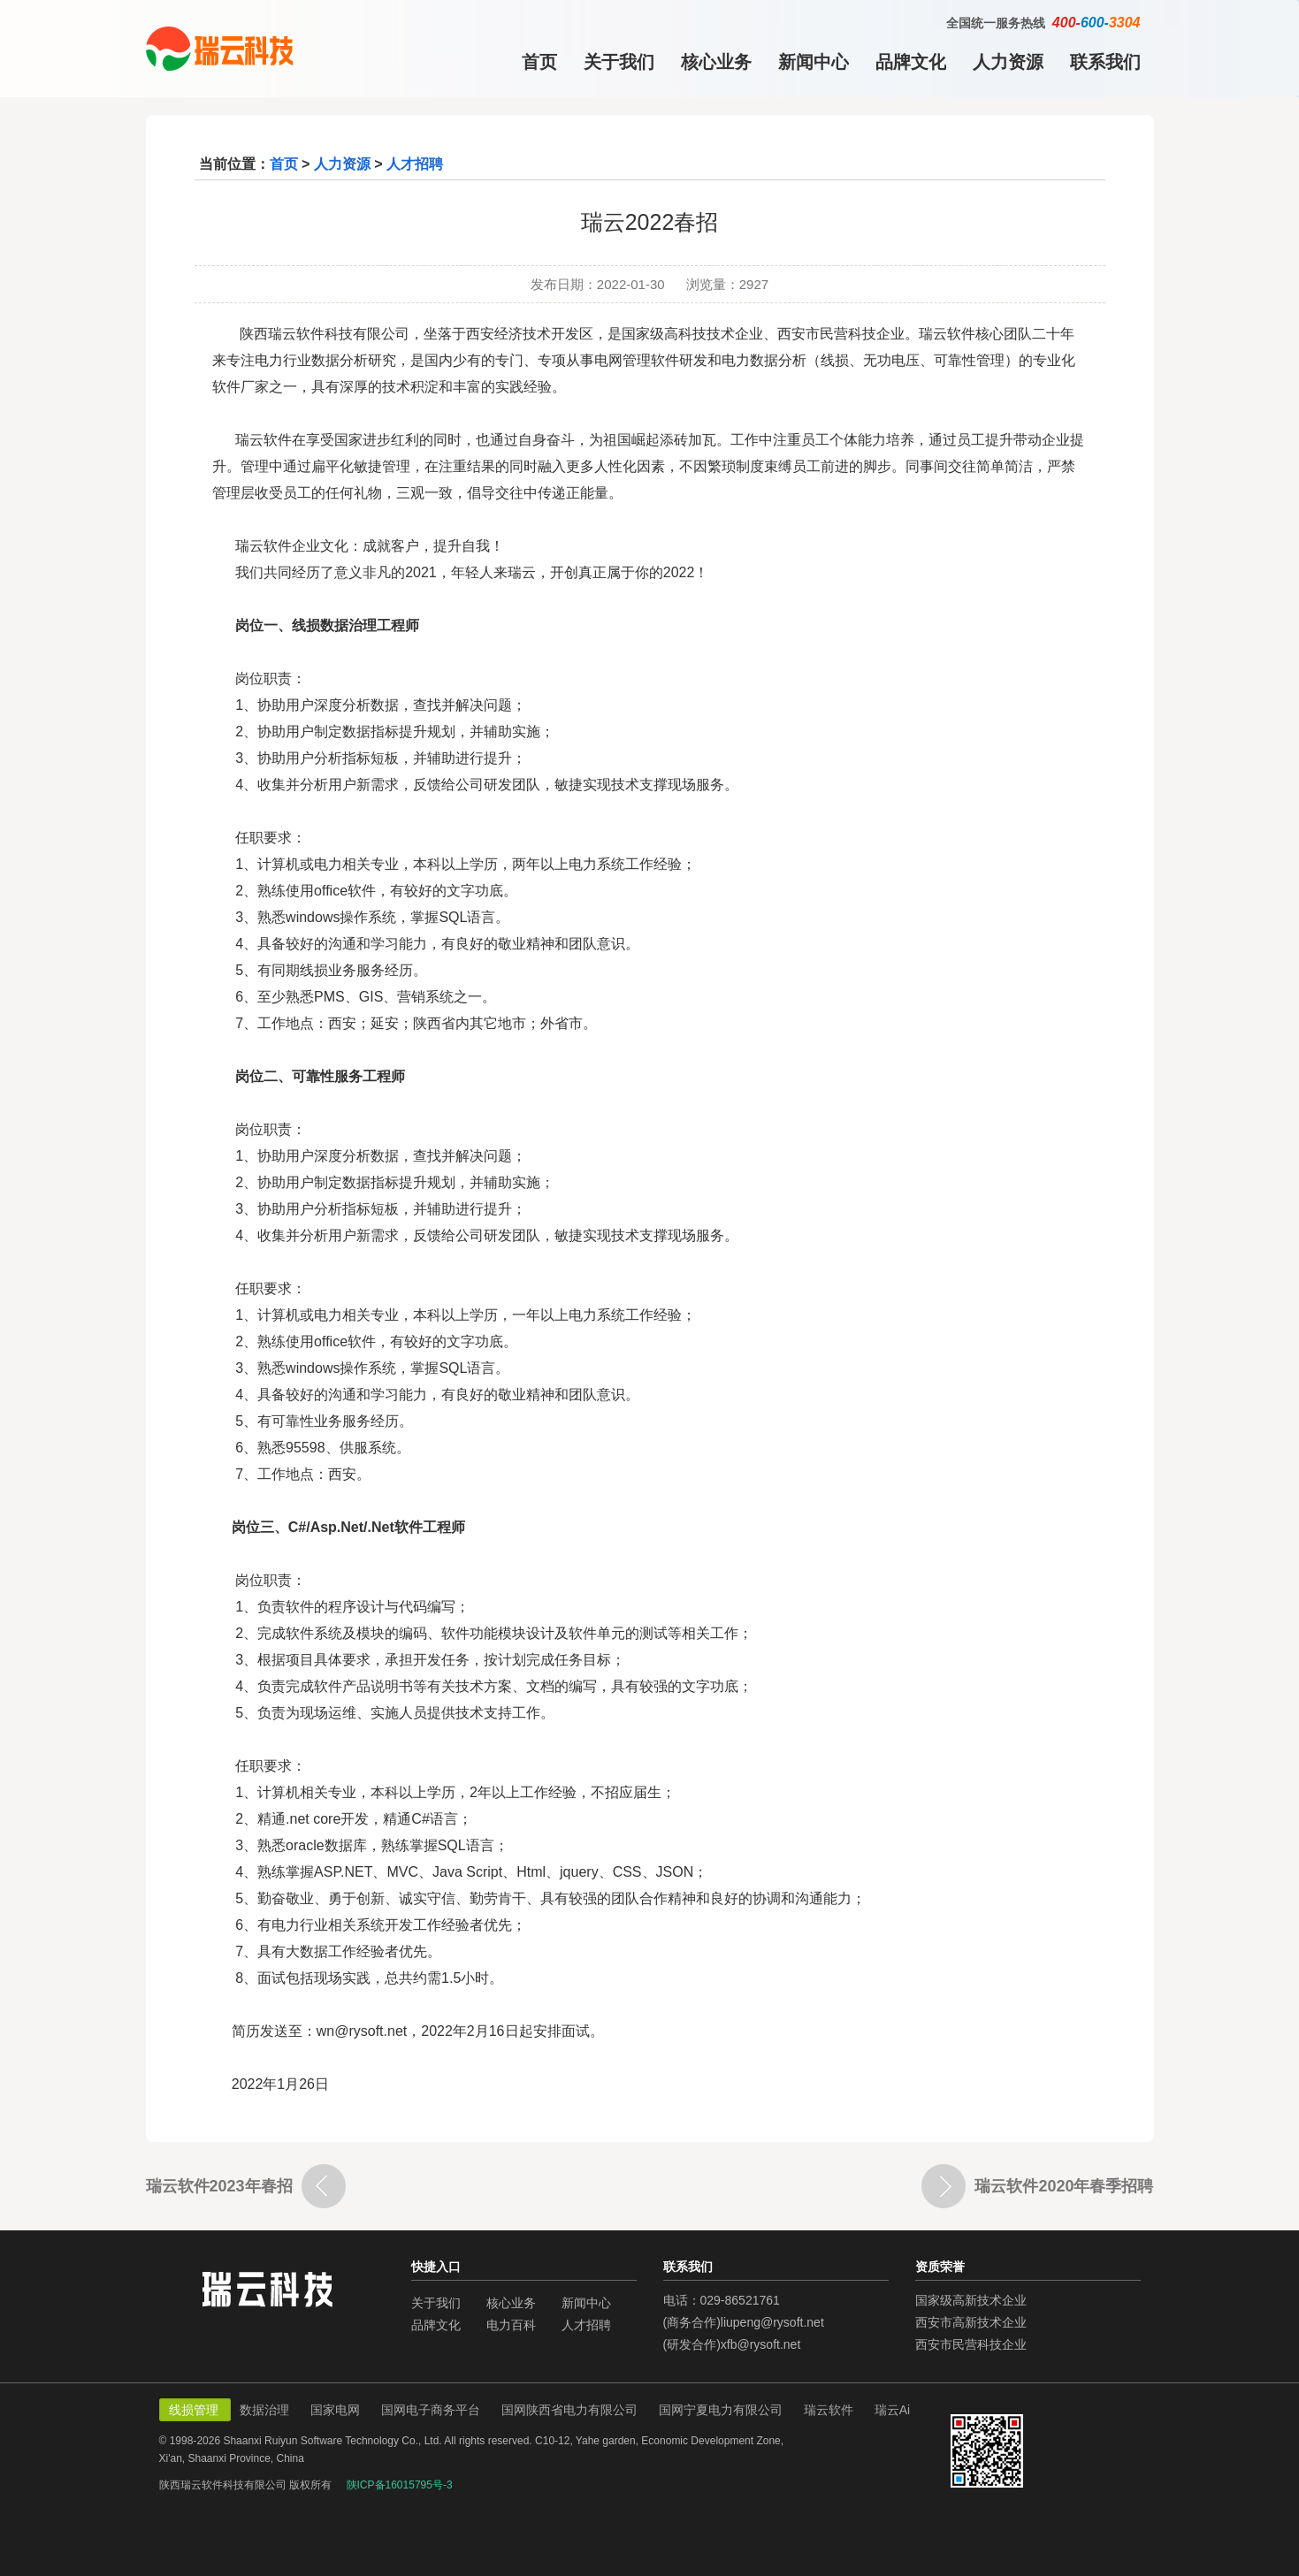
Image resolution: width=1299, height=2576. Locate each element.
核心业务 (716, 62)
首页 (539, 62)
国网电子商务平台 (432, 2410)
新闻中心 (813, 62)
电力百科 (511, 2325)
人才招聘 (414, 163)
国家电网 (336, 2410)
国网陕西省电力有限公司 (571, 2410)
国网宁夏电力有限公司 (722, 2410)
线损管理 (195, 2410)
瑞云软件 (830, 2410)
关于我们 (619, 62)
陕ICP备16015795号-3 (400, 2485)
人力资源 (1008, 62)
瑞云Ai (892, 2410)
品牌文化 (910, 62)
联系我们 (1105, 62)
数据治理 (266, 2410)
